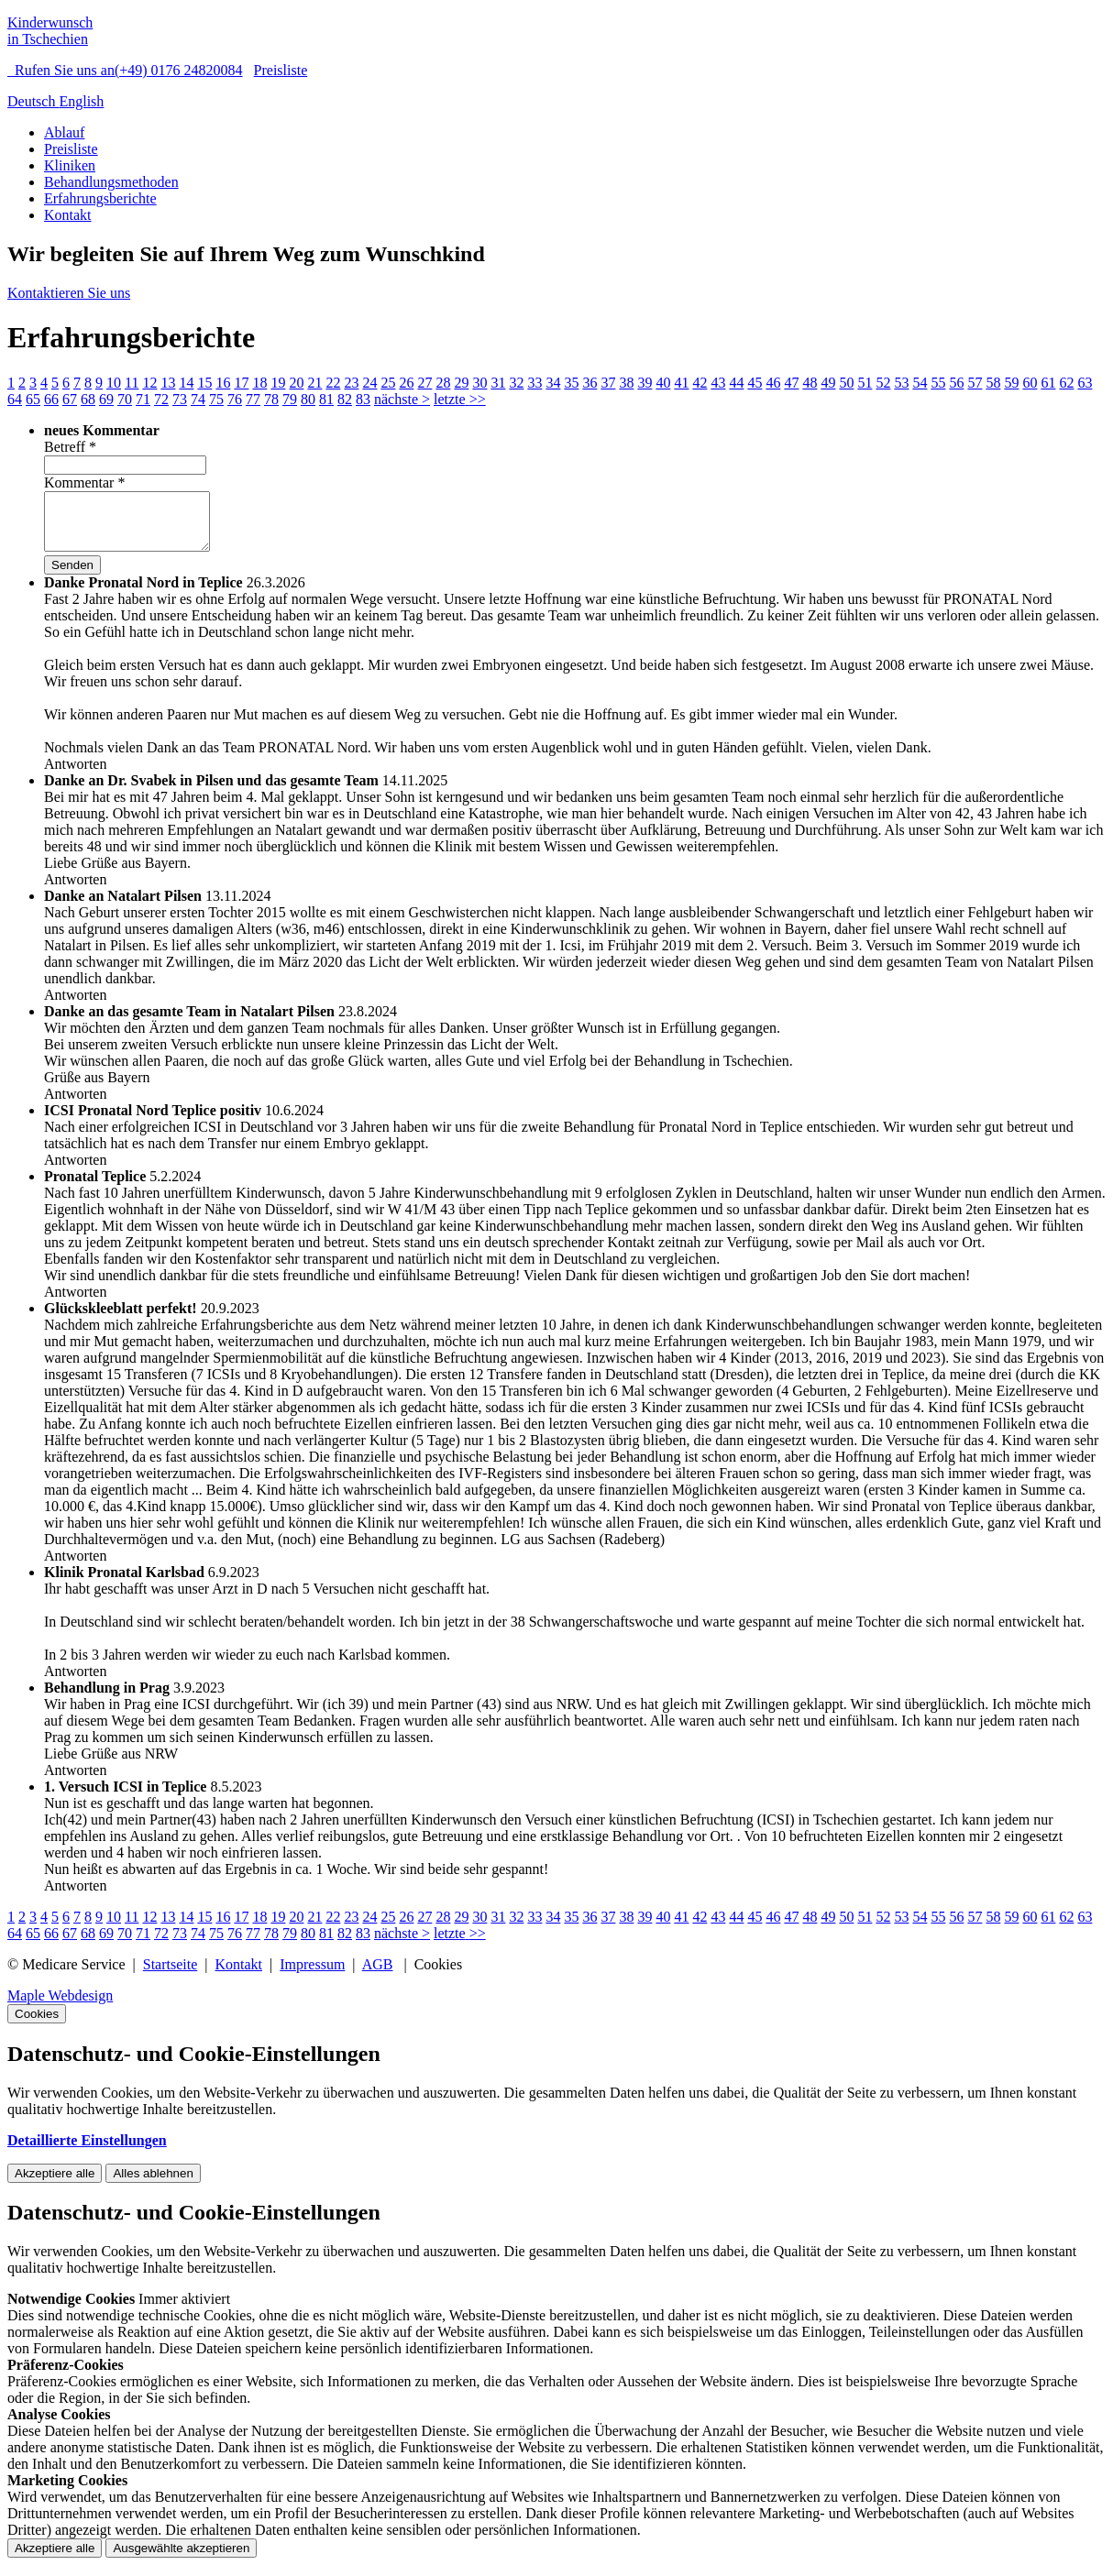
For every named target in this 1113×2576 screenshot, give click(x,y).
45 (754, 382)
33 (534, 382)
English (81, 101)
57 (974, 382)
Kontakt (68, 215)
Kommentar (84, 482)
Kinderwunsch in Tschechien (50, 31)
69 (106, 399)
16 (222, 382)
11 (131, 382)
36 (589, 382)
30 (479, 382)
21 (314, 382)
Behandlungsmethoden (111, 182)
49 (828, 382)
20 (296, 382)
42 (699, 382)
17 (241, 382)
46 (773, 382)
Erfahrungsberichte (100, 198)
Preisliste (281, 70)
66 (51, 399)
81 (326, 399)
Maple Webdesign (60, 2006)
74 (198, 399)
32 (516, 382)
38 (626, 382)
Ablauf (64, 132)
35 (571, 382)
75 (216, 399)
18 (259, 382)
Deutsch (33, 101)
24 (369, 382)
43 (718, 382)
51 (864, 382)
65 (33, 399)
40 (663, 382)
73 (179, 399)
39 (644, 382)
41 (681, 382)
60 (1029, 382)
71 (143, 399)
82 (344, 399)
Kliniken (69, 165)
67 (69, 399)
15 (204, 382)
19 (277, 382)
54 (919, 382)
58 (993, 382)
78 (271, 399)
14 (186, 382)
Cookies (37, 2025)
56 (956, 382)
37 (608, 382)
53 (901, 382)
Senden (72, 576)
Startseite (170, 1975)
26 (406, 382)
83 (363, 399)
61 (1048, 382)
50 (846, 382)
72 (161, 399)
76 (234, 399)
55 (938, 382)
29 (461, 382)
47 (791, 382)
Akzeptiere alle (54, 2184)
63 (1084, 382)
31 (497, 382)
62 (1066, 382)
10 (113, 382)
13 (167, 382)
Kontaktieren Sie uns (68, 293)
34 (552, 382)
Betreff (70, 447)
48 (809, 382)
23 (351, 382)
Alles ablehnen (153, 2184)
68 (88, 399)
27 (424, 382)
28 (442, 382)
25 (387, 382)
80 (308, 399)
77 (253, 399)
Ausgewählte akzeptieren (181, 2559)
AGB (377, 1975)
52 (883, 382)
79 (289, 399)
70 (124, 399)
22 (332, 382)
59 (1011, 382)
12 (149, 382)
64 (14, 399)
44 (736, 382)
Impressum (312, 1975)
